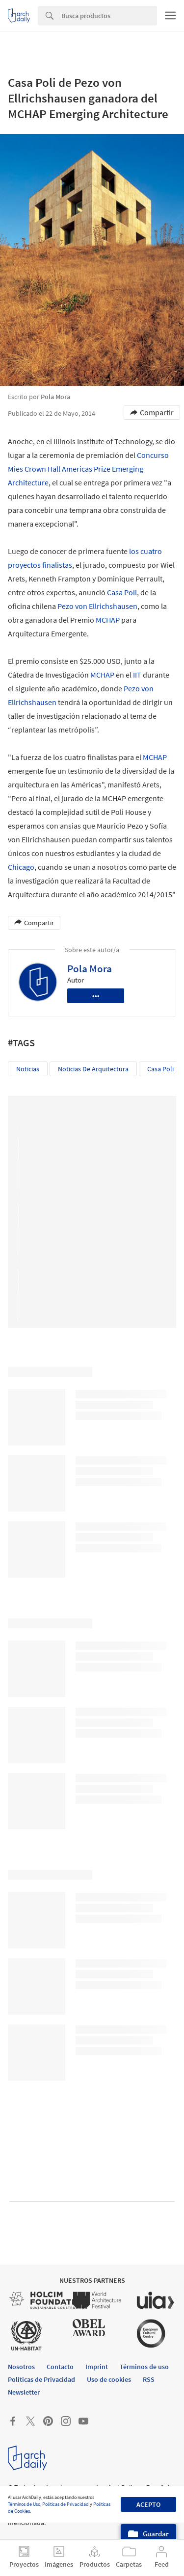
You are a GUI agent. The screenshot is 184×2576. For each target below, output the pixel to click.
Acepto (148, 2504)
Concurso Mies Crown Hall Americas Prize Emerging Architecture (88, 468)
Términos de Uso (24, 2504)
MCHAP (108, 620)
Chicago (21, 867)
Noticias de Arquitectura (93, 1068)
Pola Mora (89, 968)
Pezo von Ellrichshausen (97, 606)
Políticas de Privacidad (65, 2504)
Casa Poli (122, 592)
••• (96, 995)
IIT (137, 675)
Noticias (27, 1068)
